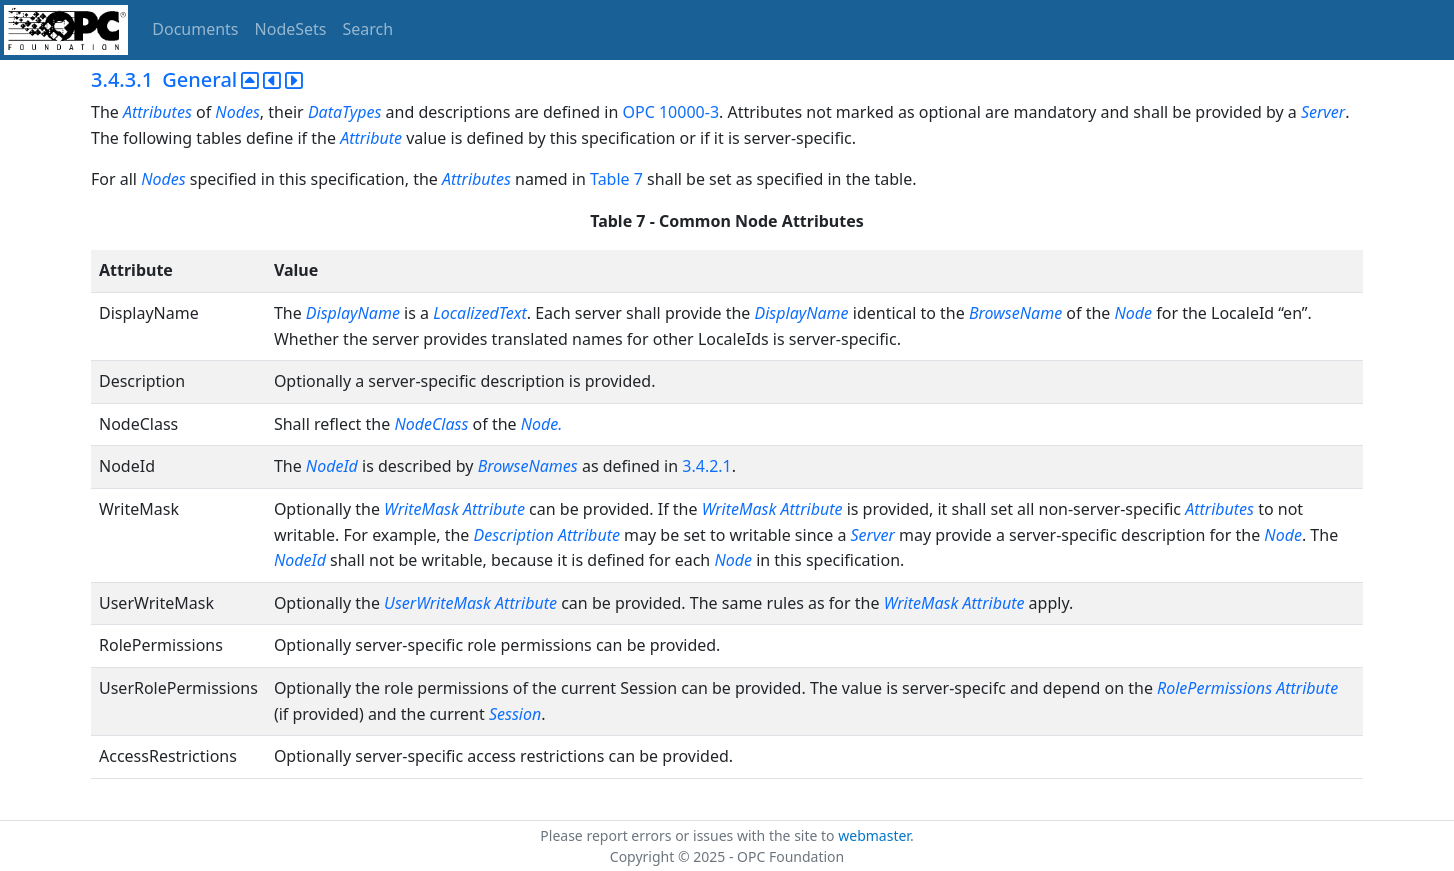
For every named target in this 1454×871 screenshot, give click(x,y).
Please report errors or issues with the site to (689, 835)
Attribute (371, 138)
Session (515, 714)
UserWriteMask (437, 603)
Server (1323, 112)
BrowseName (1015, 313)
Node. (542, 424)
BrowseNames (528, 466)
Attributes (157, 112)
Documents (195, 29)
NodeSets (291, 29)
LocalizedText (480, 313)
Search (368, 29)
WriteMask (421, 509)
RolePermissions (1214, 688)
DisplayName (353, 313)
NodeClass (431, 424)
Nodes (237, 112)
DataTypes (345, 112)
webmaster (874, 835)
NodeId (332, 466)
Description (514, 535)
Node (1134, 313)
